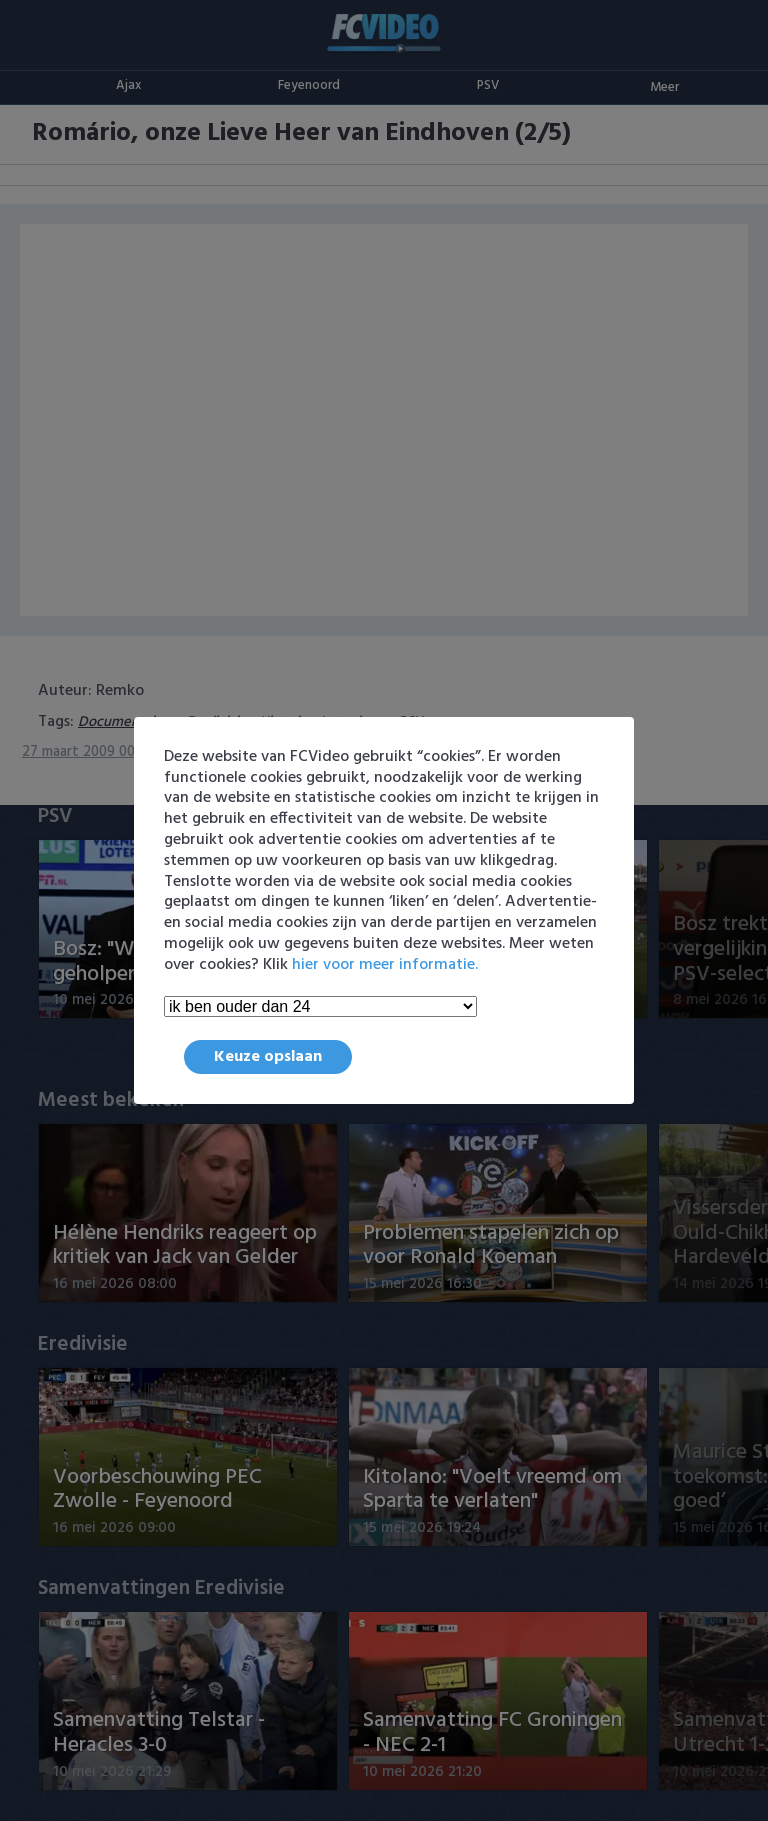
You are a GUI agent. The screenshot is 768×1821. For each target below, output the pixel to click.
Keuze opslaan (268, 1057)
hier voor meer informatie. (385, 965)
